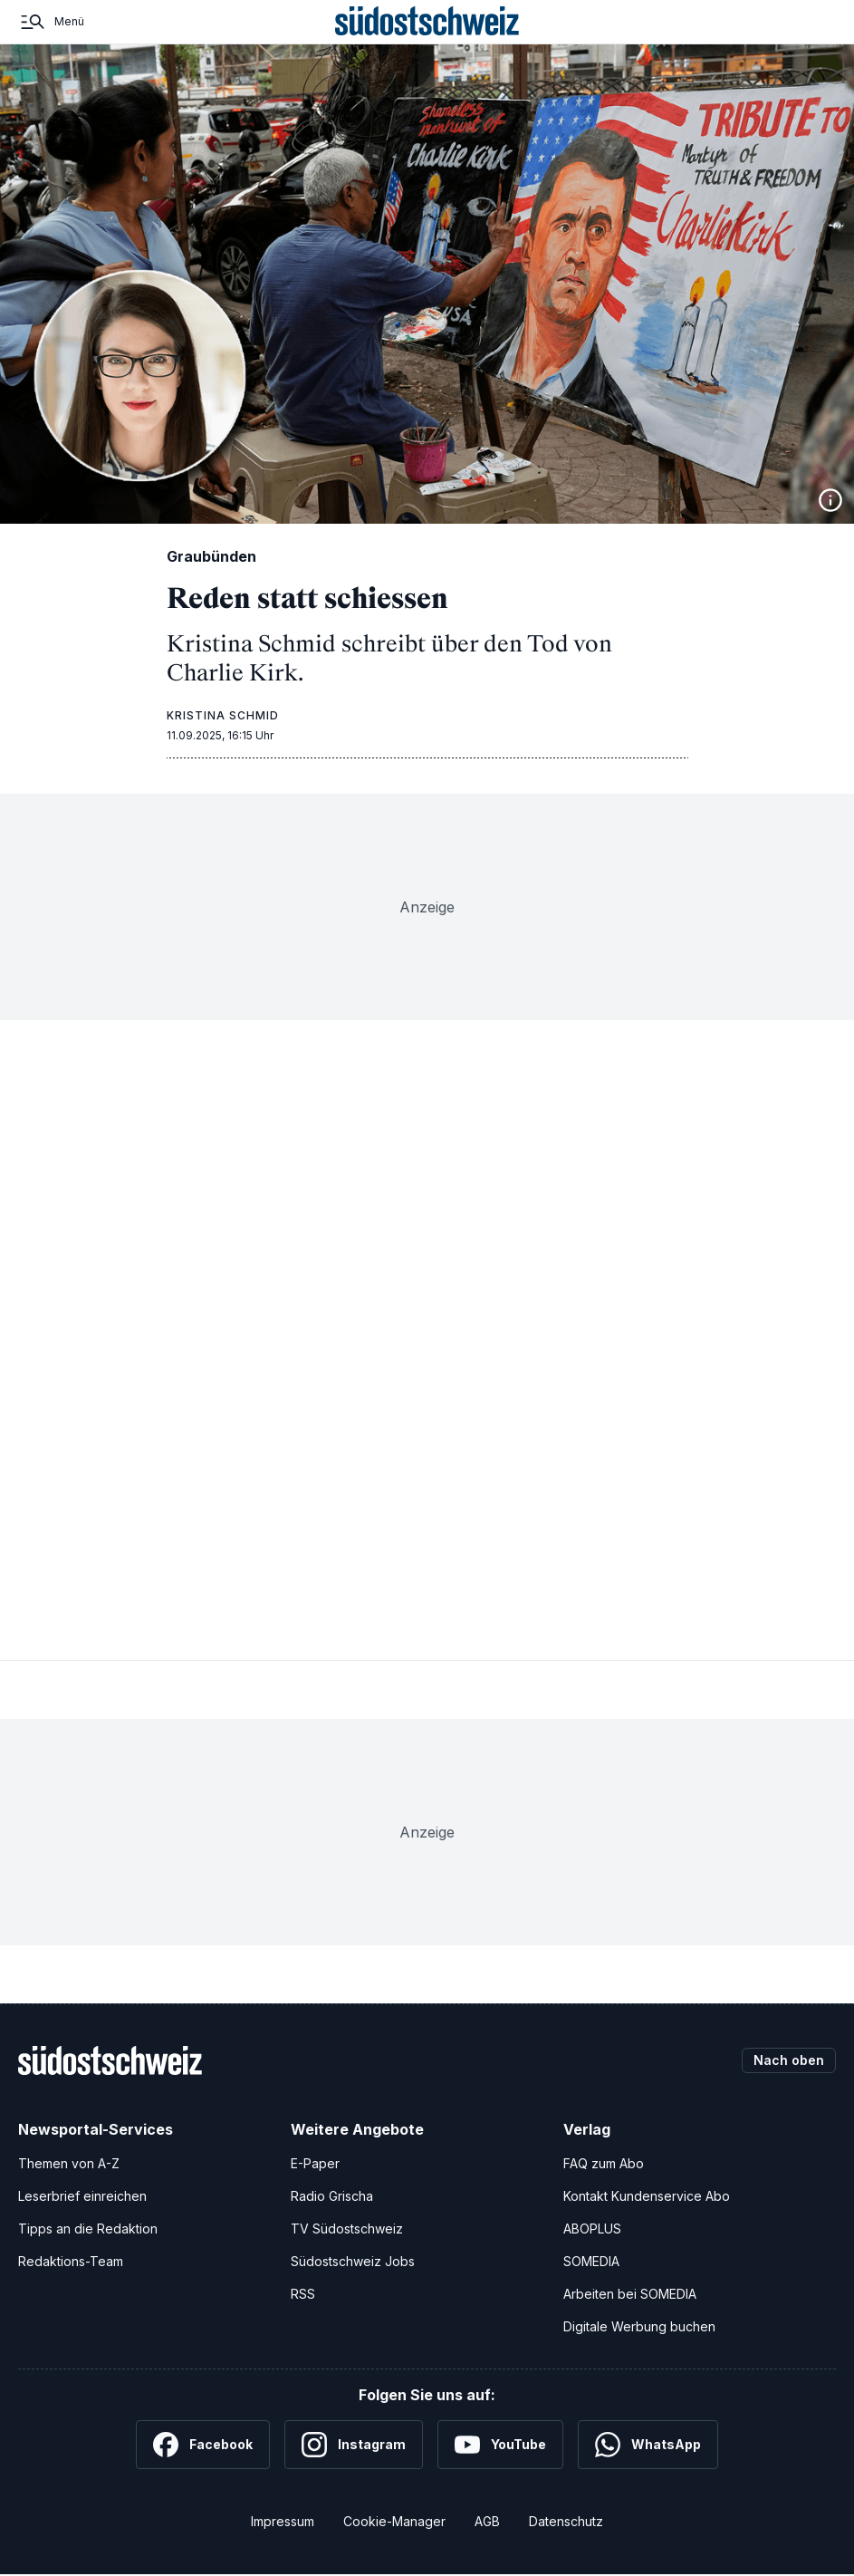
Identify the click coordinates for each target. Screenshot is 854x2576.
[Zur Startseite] (427, 21)
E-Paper (315, 2163)
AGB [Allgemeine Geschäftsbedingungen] (487, 2521)
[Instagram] (353, 2444)
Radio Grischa (332, 2196)
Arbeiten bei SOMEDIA (629, 2293)
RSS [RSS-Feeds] (303, 2293)
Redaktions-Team (70, 2261)
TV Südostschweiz (347, 2228)
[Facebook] (203, 2444)
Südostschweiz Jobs (353, 2261)
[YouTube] (500, 2444)
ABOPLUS (592, 2228)
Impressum (282, 2521)
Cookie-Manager (394, 2521)
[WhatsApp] (648, 2444)
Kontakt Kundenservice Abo (646, 2196)
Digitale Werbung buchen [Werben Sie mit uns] (639, 2326)
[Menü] (51, 21)
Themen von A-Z (69, 2163)
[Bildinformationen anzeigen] (830, 500)
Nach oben (788, 2060)
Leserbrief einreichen (82, 2196)
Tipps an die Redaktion (88, 2228)
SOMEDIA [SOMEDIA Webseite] (591, 2261)
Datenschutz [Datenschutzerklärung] (566, 2521)
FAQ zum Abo (603, 2163)
